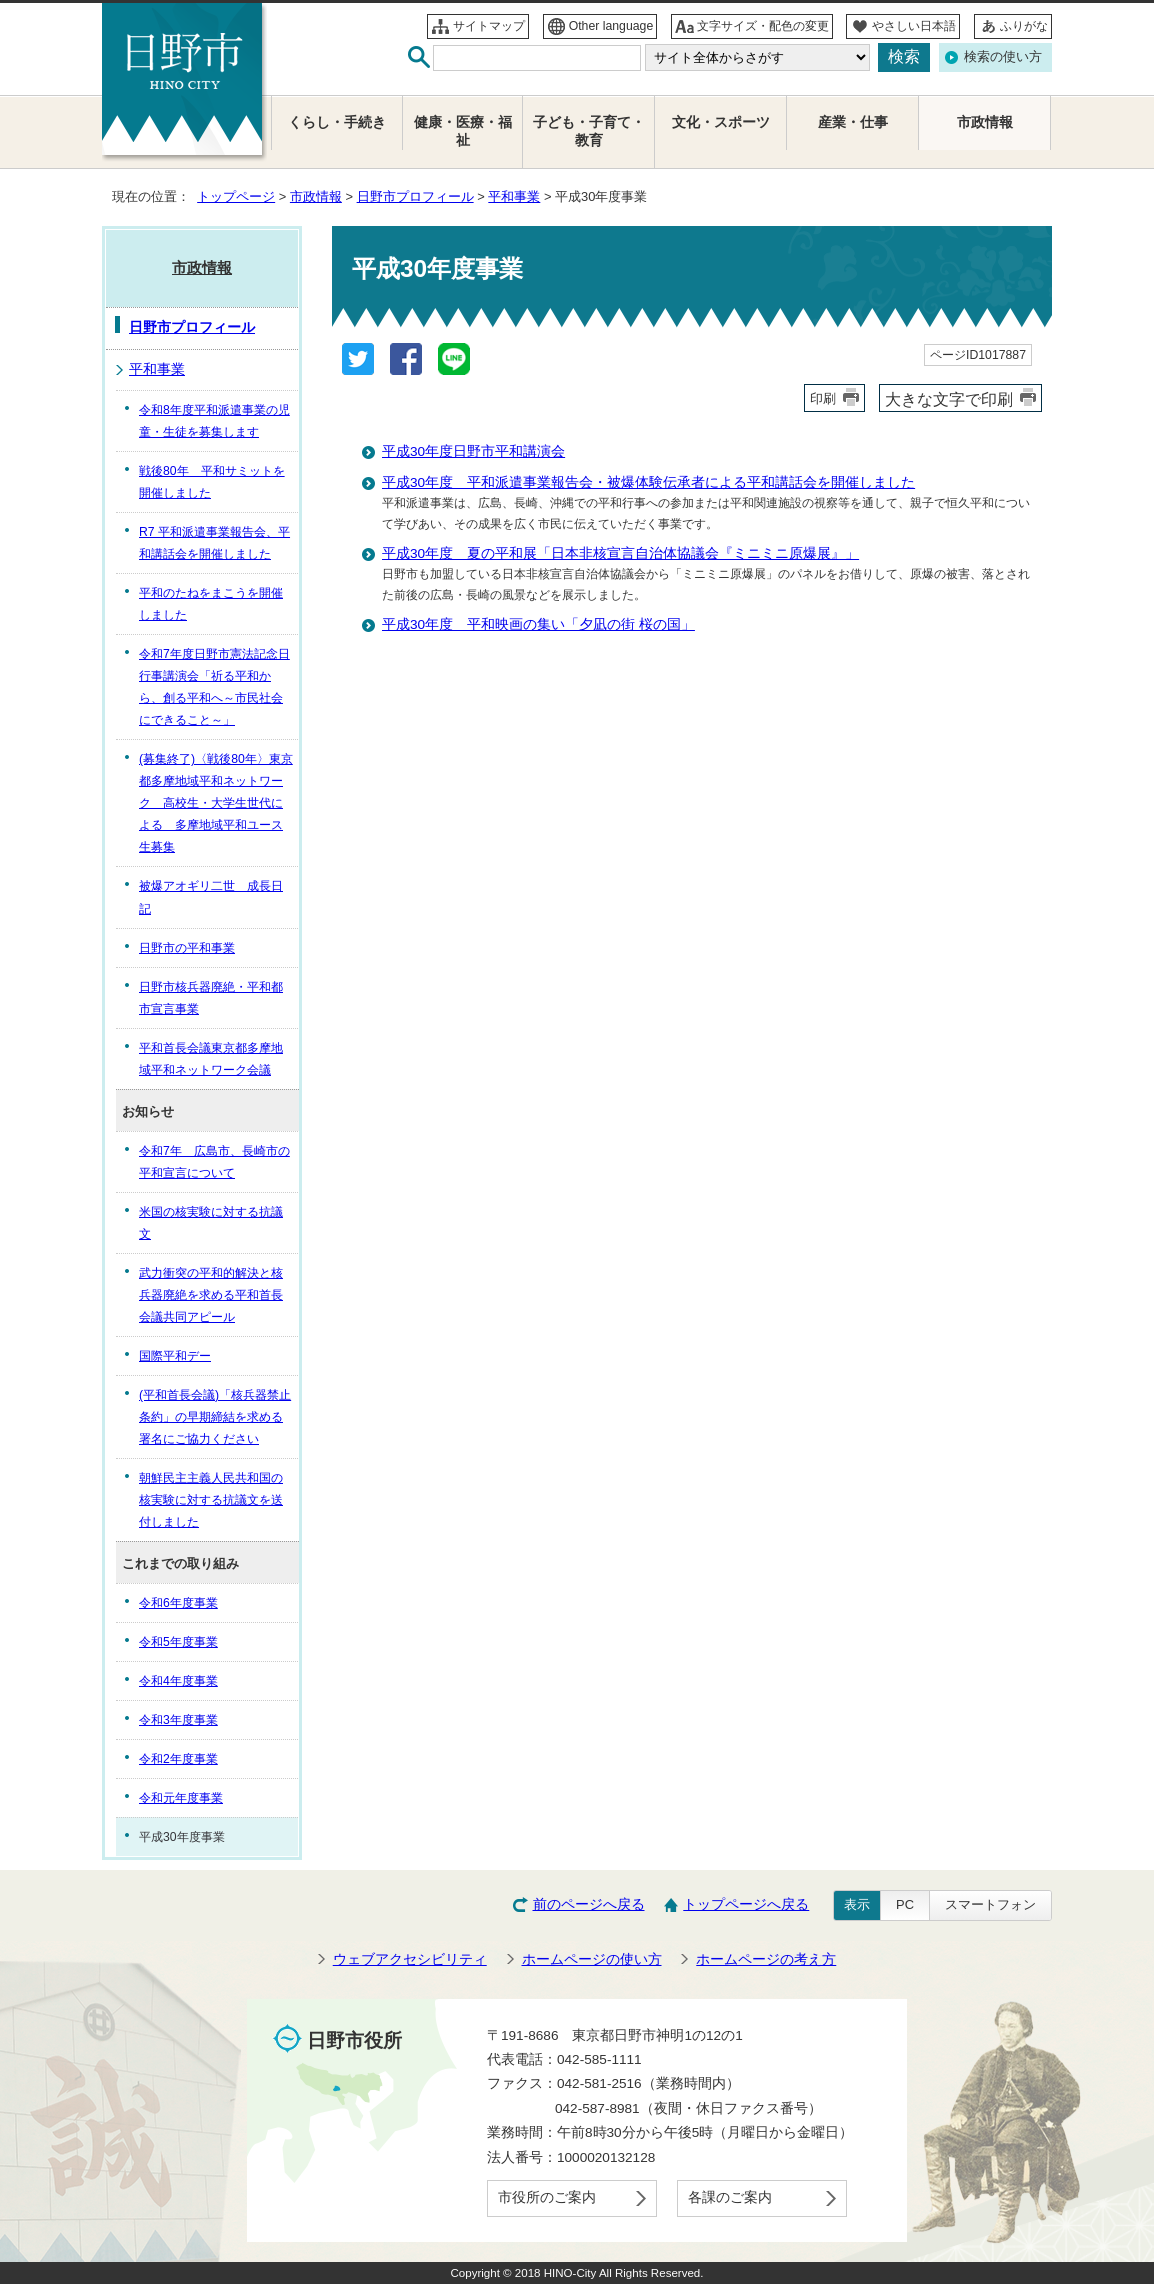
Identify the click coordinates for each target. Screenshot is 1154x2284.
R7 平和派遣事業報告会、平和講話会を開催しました (214, 543)
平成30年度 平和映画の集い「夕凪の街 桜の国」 (538, 624)
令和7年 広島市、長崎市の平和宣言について (214, 1162)
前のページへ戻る (589, 1904)
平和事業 (514, 196)
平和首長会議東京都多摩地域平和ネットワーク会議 (211, 1059)
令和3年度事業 (178, 1720)
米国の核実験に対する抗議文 (211, 1223)
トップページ (236, 196)
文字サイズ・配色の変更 (763, 26)
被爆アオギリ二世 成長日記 (211, 897)
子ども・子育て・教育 (589, 131)
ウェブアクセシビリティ (410, 1959)
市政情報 (316, 196)
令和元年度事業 (181, 1798)
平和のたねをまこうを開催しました (211, 604)
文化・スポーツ (721, 122)
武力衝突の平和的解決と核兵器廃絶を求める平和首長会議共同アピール (211, 1295)
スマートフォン (990, 1904)
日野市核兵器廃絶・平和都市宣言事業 (211, 998)
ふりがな (1024, 26)
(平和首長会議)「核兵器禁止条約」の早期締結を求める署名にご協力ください (215, 1417)
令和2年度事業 (178, 1759)
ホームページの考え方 (766, 1959)
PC (905, 1904)
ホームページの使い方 (592, 1959)
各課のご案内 (730, 2197)
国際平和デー (175, 1356)
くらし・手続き (337, 122)
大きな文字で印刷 (949, 399)
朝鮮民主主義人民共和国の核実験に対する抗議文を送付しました (211, 1500)
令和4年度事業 (178, 1681)
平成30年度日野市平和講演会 (473, 451)
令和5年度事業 (178, 1642)
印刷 (823, 398)
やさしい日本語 (914, 26)
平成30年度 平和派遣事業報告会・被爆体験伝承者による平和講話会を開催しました (648, 482)
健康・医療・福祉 (463, 131)
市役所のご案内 (547, 2197)
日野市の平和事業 (187, 948)
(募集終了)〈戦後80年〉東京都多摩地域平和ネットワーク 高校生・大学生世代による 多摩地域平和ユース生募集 (216, 803)
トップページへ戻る (746, 1904)
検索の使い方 (1003, 56)
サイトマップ (489, 26)
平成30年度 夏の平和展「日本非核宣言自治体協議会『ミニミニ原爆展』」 (620, 553)
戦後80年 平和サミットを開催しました (212, 482)
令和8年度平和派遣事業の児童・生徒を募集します (214, 421)
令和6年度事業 (178, 1603)
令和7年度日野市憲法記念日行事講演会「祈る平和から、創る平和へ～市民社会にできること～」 (214, 687)
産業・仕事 (853, 122)
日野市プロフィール (415, 196)
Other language (611, 26)
